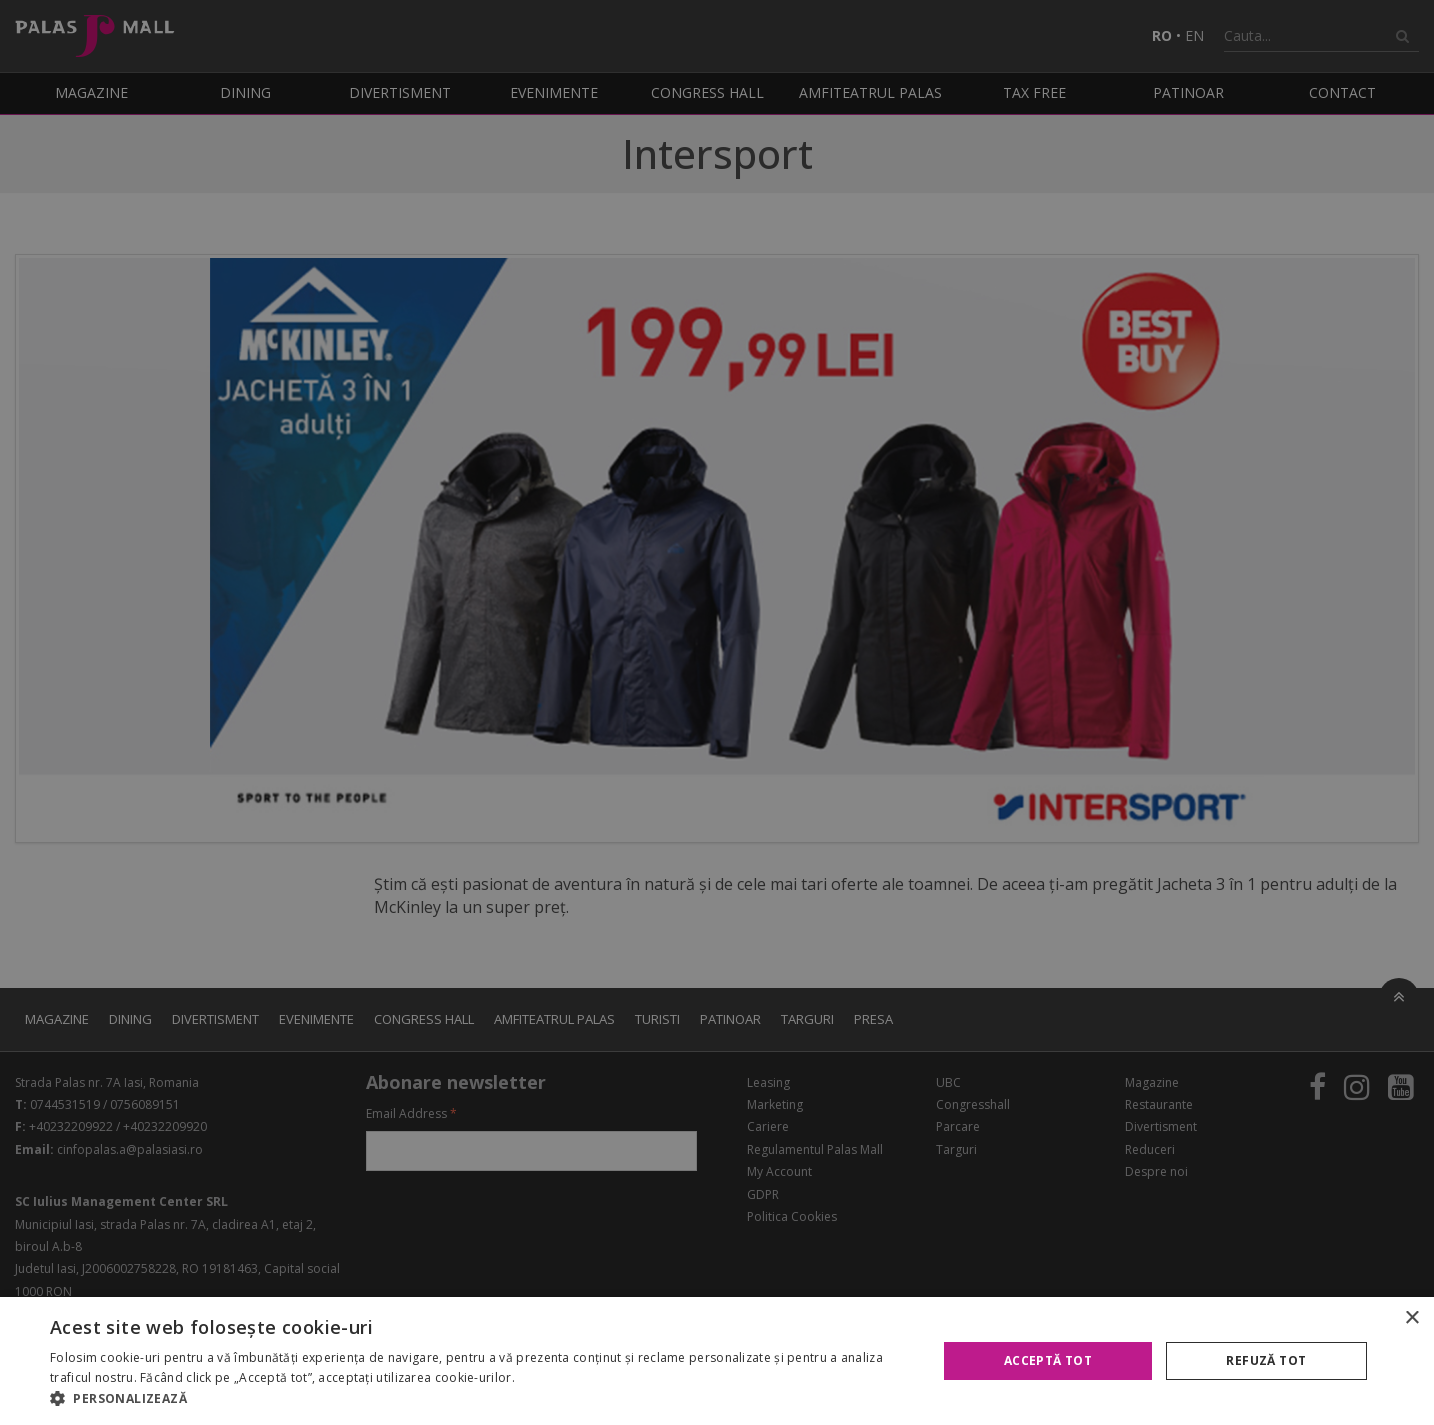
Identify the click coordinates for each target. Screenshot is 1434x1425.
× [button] (1411, 1318)
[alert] (717, 712)
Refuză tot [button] (1266, 1360)
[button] (480, 1399)
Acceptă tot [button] (1048, 1360)
